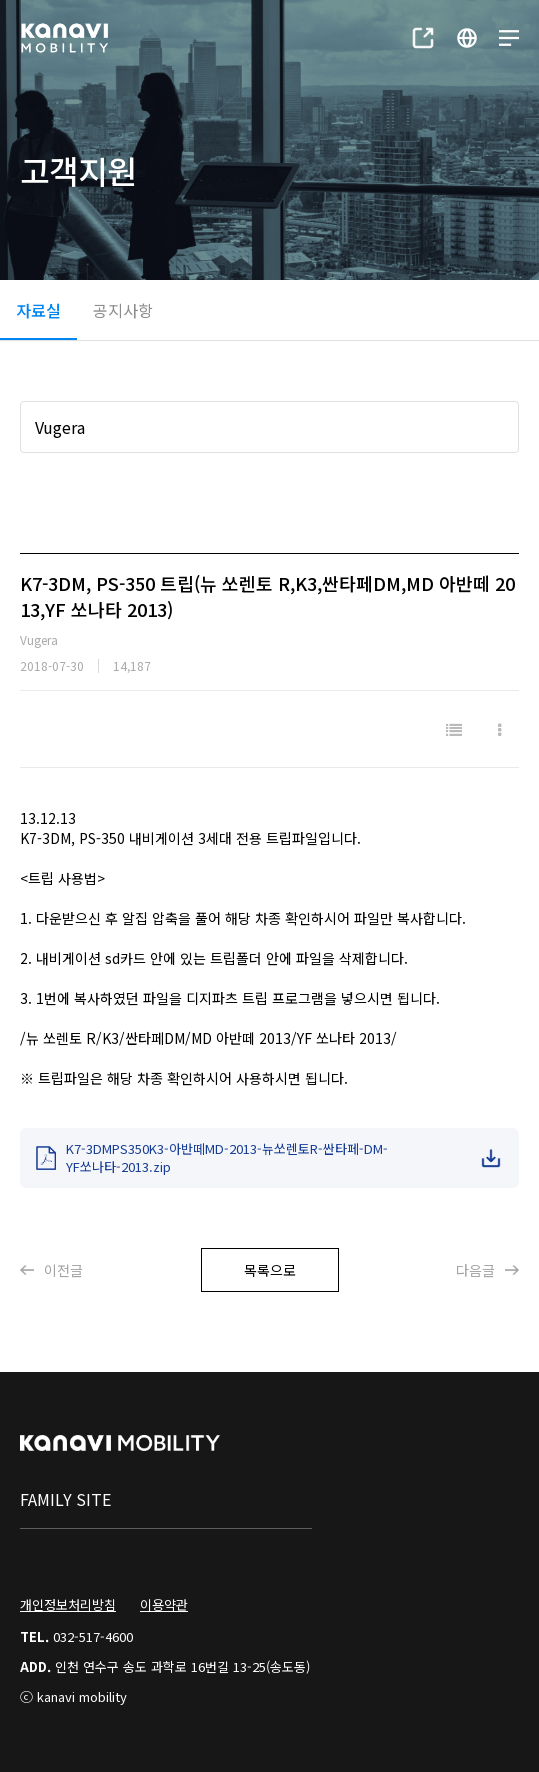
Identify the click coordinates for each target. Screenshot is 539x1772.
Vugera (60, 427)
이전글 (51, 1270)
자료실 (38, 310)
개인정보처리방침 (68, 1604)
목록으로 (270, 1270)
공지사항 (123, 310)
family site (65, 1499)
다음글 (487, 1270)
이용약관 (164, 1604)
